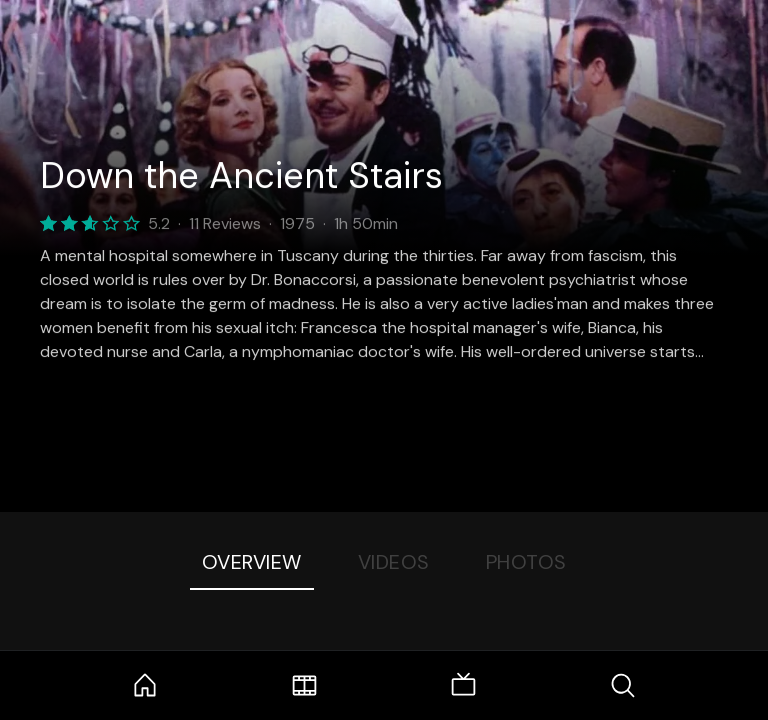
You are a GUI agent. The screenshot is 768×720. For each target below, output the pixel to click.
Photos (526, 562)
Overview (252, 562)
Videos (394, 562)
